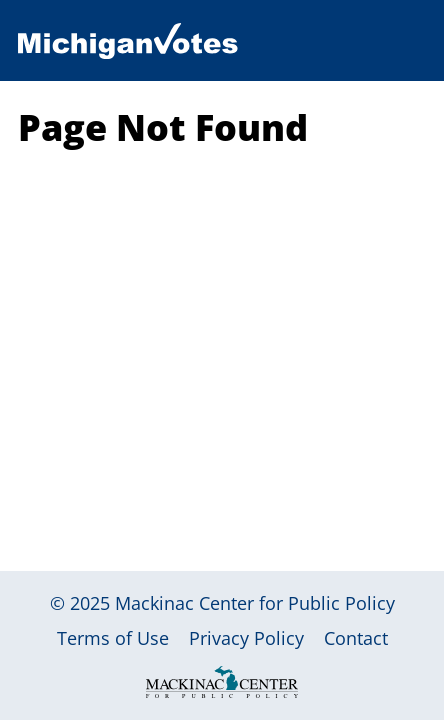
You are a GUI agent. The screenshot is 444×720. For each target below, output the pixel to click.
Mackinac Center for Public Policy (255, 603)
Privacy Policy (246, 638)
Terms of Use (113, 638)
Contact (356, 638)
